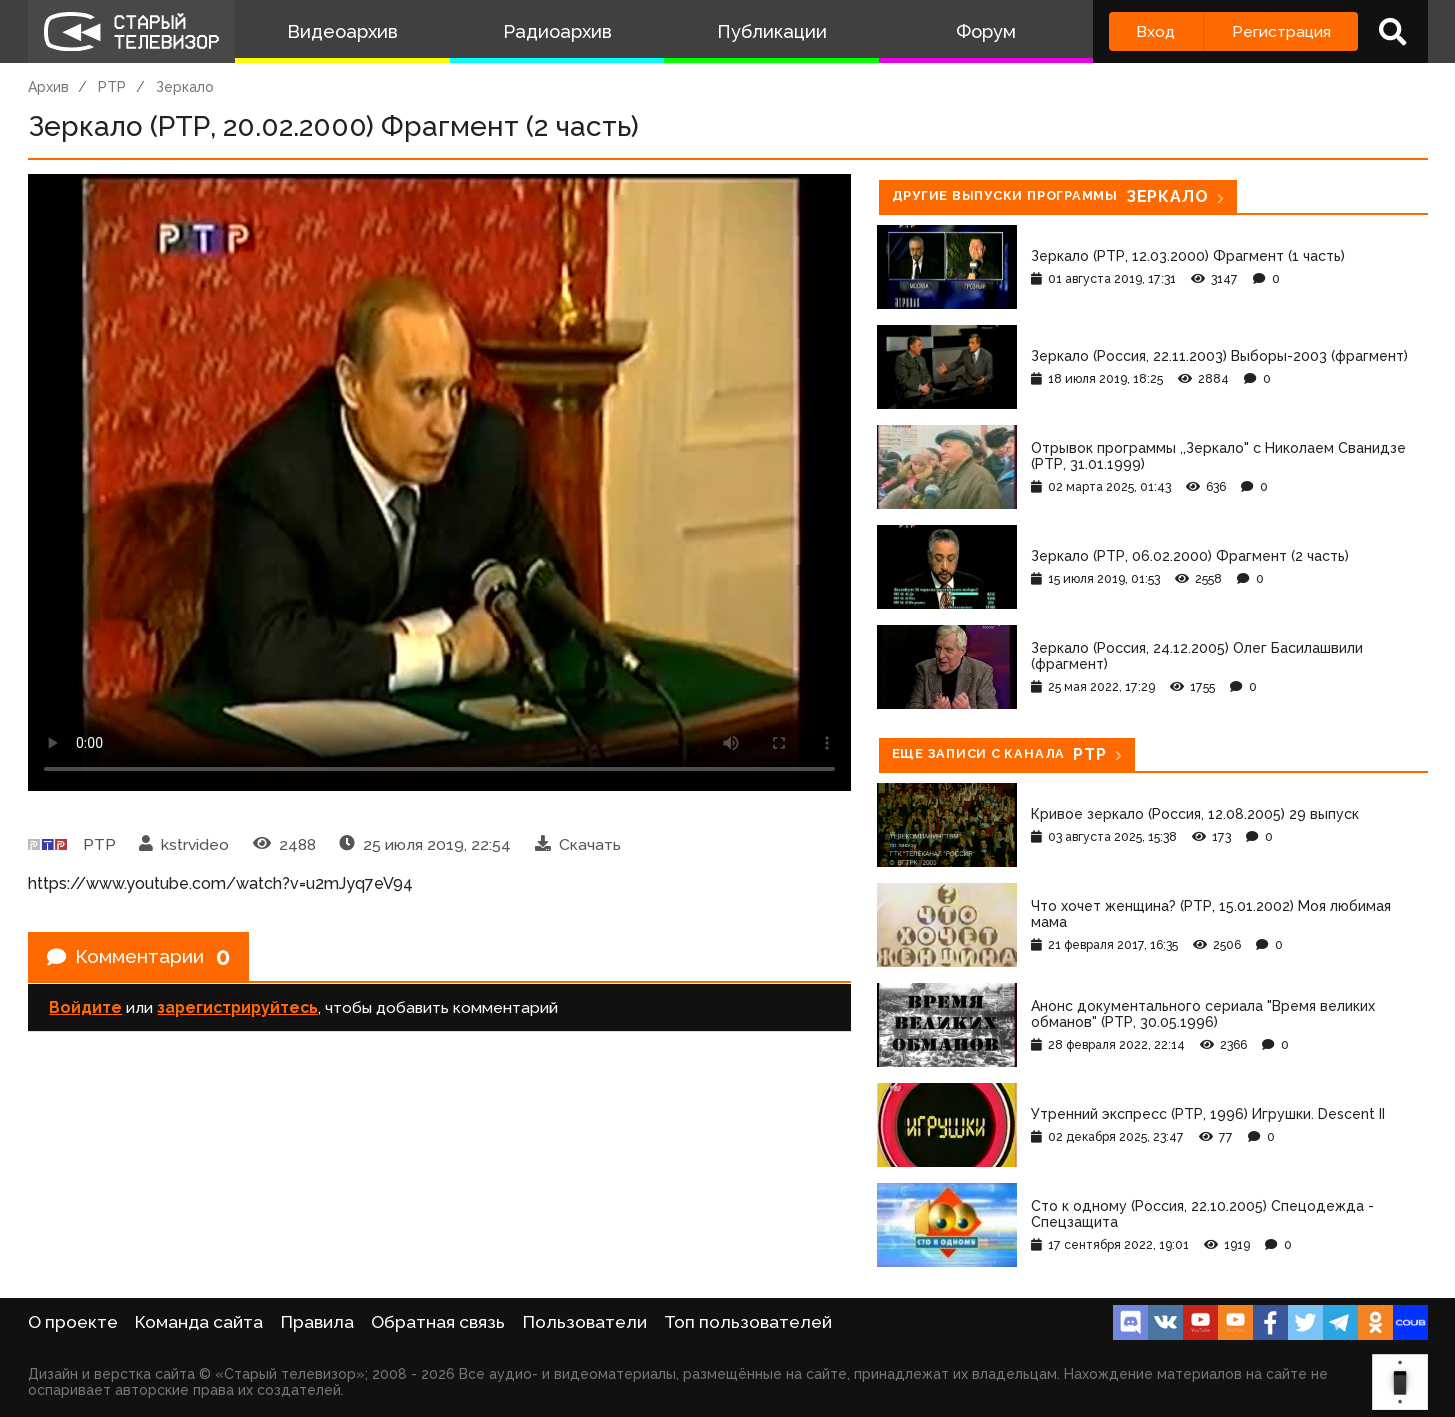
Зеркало (185, 87)
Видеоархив (342, 31)
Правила (317, 1322)
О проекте (73, 1322)
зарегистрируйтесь (237, 1009)
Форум (986, 31)
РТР (112, 87)
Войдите (85, 1009)
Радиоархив (557, 31)
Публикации (772, 31)
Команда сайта (199, 1322)
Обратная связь (438, 1322)
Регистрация (1281, 31)
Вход (1155, 31)
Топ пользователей (748, 1322)
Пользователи (585, 1322)
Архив (48, 87)
